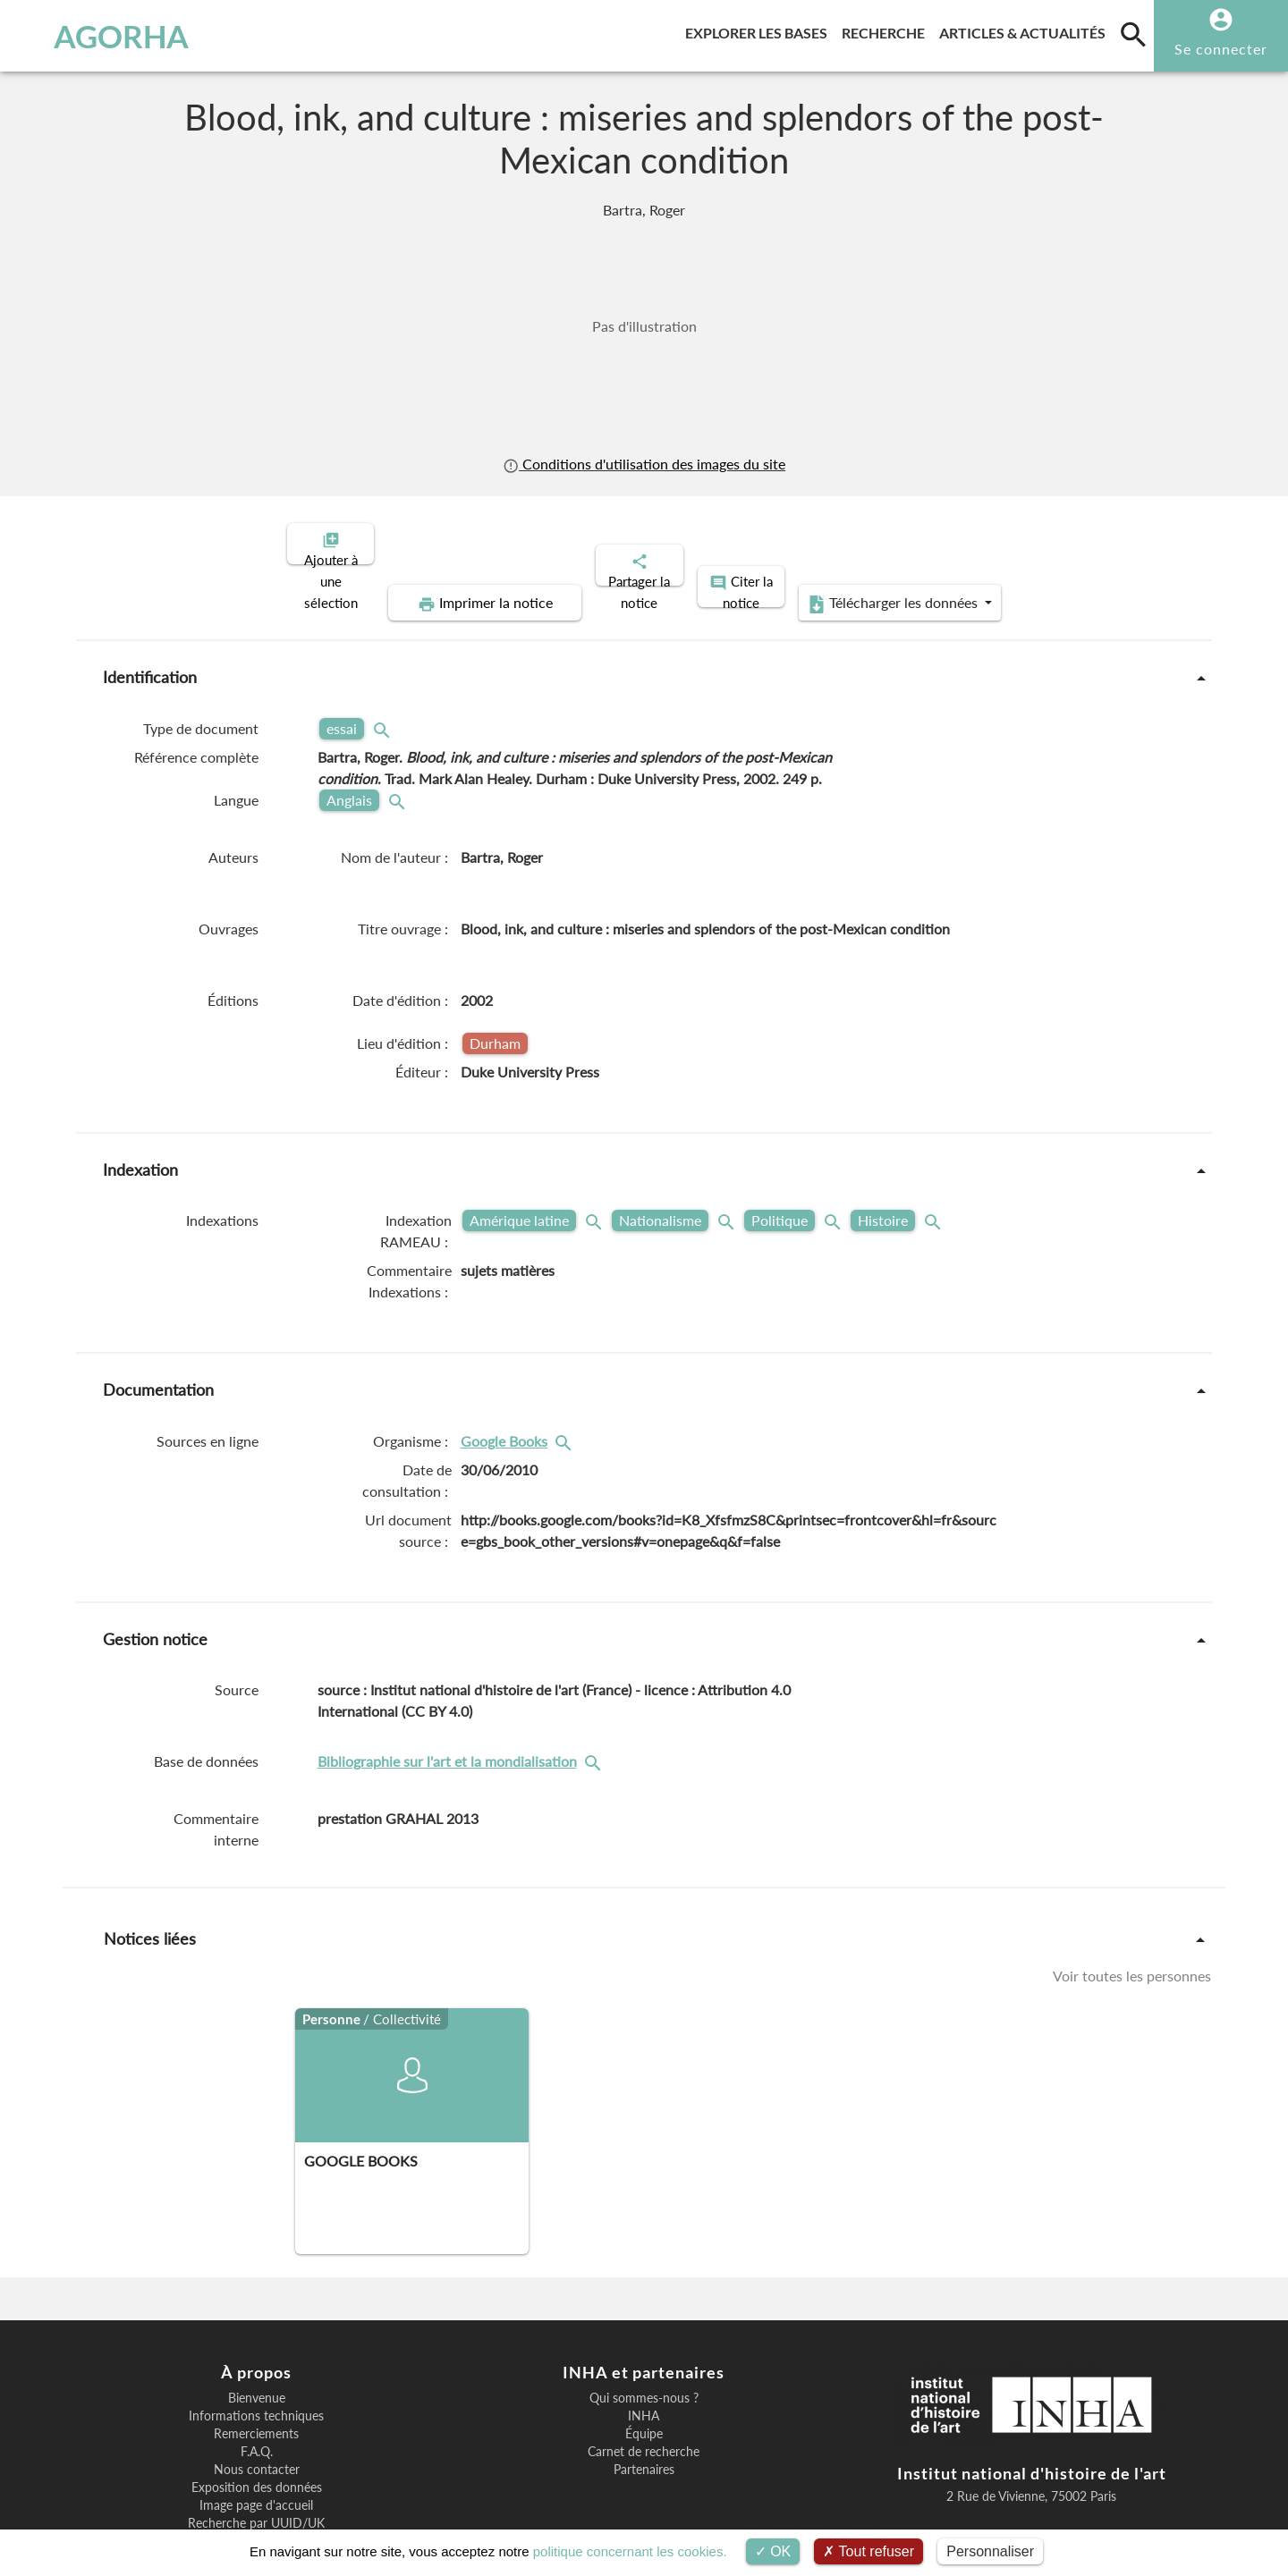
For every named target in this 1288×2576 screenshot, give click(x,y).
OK (773, 2551)
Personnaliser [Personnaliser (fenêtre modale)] (990, 2551)
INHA (643, 2354)
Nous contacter (257, 2407)
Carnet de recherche (643, 2390)
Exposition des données (256, 2425)
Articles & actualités (1026, 30)
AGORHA (106, 36)
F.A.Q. (257, 2390)
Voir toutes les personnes (1132, 1913)
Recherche (887, 30)
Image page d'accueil (256, 2443)
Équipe (644, 2372)
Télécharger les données (1053, 542)
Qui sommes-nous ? (644, 2336)
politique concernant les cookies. (630, 2551)
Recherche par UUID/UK (256, 2461)
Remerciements (256, 2372)
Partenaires (644, 2407)
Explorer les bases (760, 30)
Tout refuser (868, 2551)
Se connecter (1220, 48)
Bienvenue (256, 2336)
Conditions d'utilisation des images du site (644, 463)
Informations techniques (256, 2354)
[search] (1133, 34)
